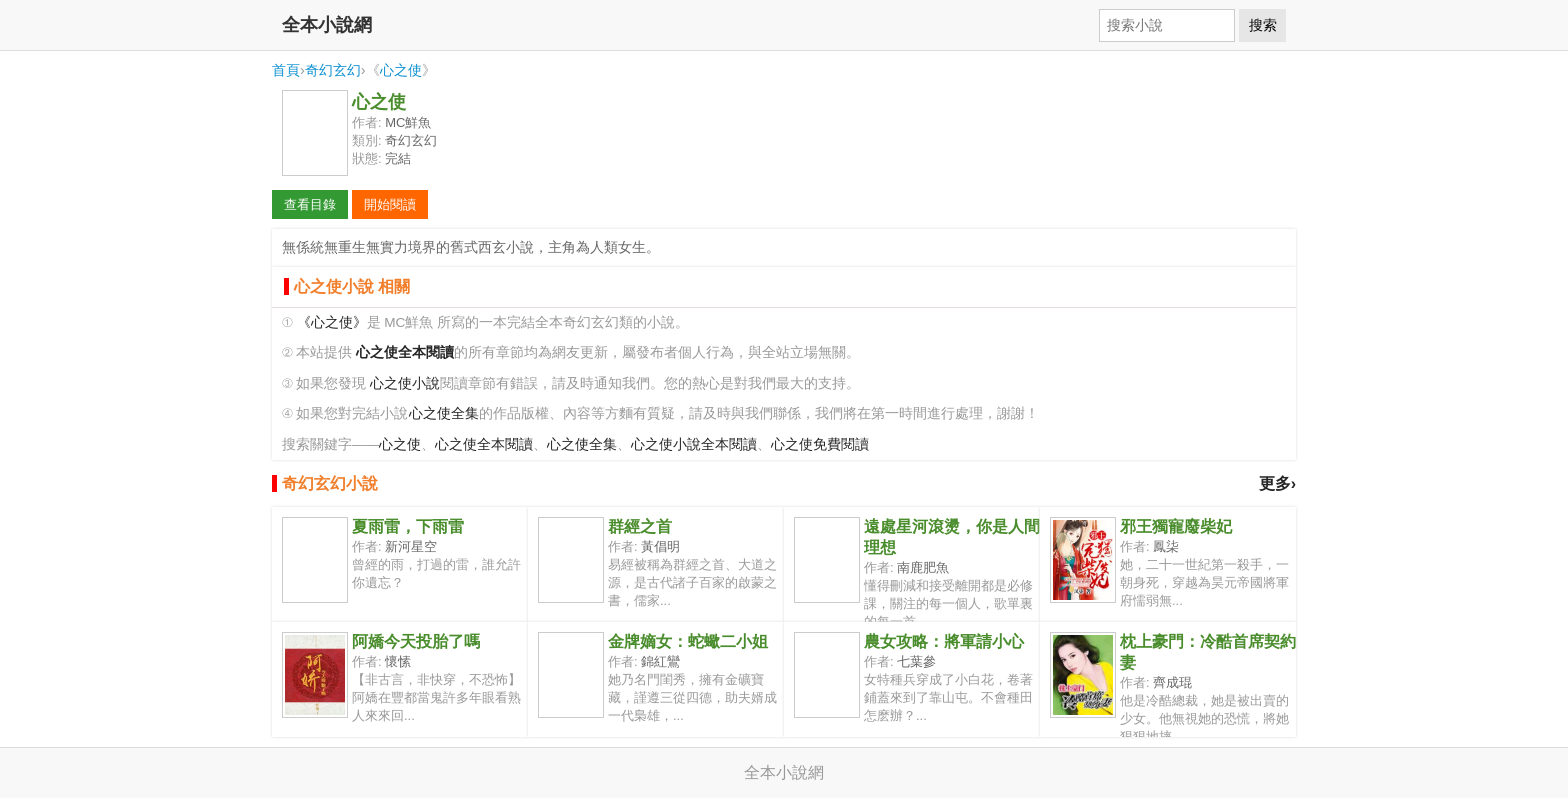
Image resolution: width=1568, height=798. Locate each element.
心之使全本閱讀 (484, 444)
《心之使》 (332, 322)
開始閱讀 (390, 204)
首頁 (286, 70)
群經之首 (640, 526)
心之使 (401, 70)
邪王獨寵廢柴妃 (1176, 526)
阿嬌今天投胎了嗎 (416, 641)
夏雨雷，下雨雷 (408, 526)
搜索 (1263, 25)
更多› (1277, 483)
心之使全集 (444, 413)
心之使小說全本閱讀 (694, 444)
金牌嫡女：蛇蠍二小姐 (688, 641)
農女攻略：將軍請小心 (944, 641)
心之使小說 (405, 383)
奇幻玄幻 (333, 70)
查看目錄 (310, 204)
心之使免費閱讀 (820, 444)
